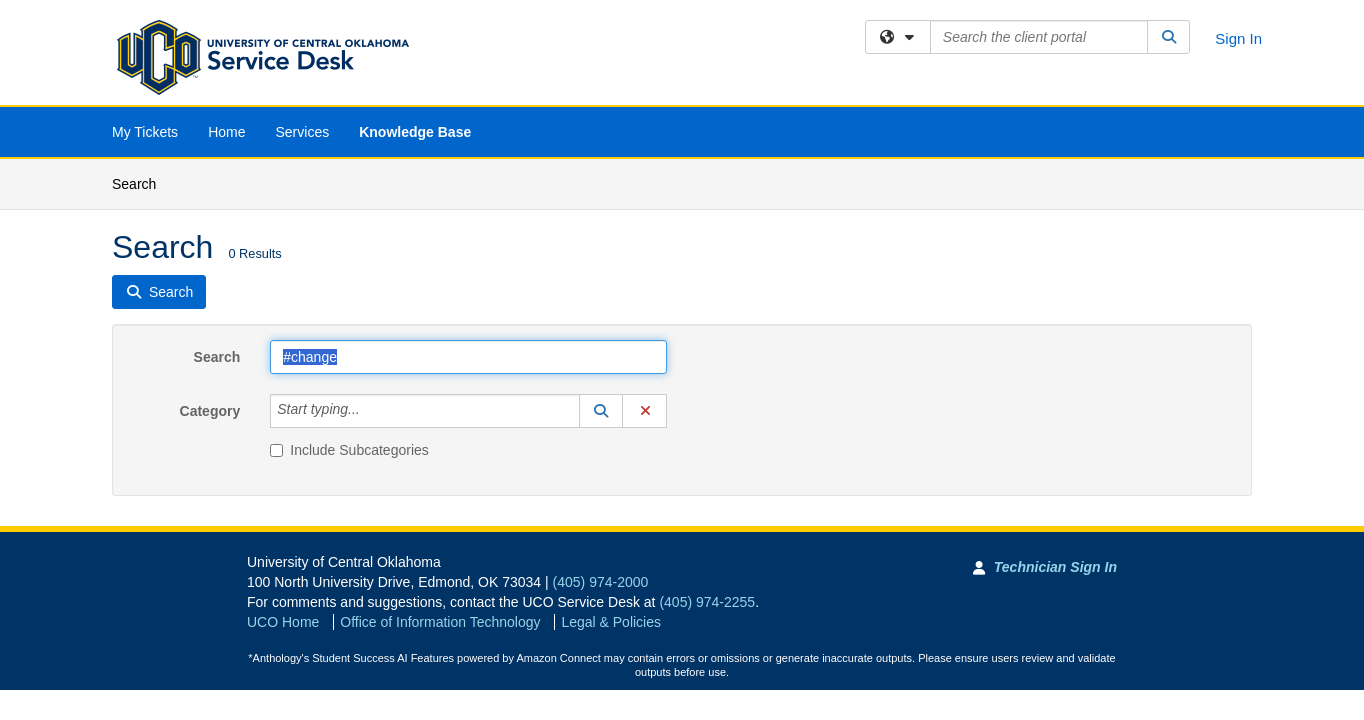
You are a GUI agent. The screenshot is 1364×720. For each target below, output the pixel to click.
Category (210, 411)
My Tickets (145, 132)
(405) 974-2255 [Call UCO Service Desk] (707, 602)
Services (302, 132)
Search (141, 182)
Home (226, 132)
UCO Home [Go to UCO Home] (283, 622)
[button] (601, 411)
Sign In (1238, 38)
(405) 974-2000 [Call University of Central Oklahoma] (601, 582)
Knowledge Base (415, 132)
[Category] (371, 411)
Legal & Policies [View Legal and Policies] (611, 622)
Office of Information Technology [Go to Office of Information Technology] (440, 622)
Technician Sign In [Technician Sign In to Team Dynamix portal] (1055, 567)
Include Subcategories (349, 450)
